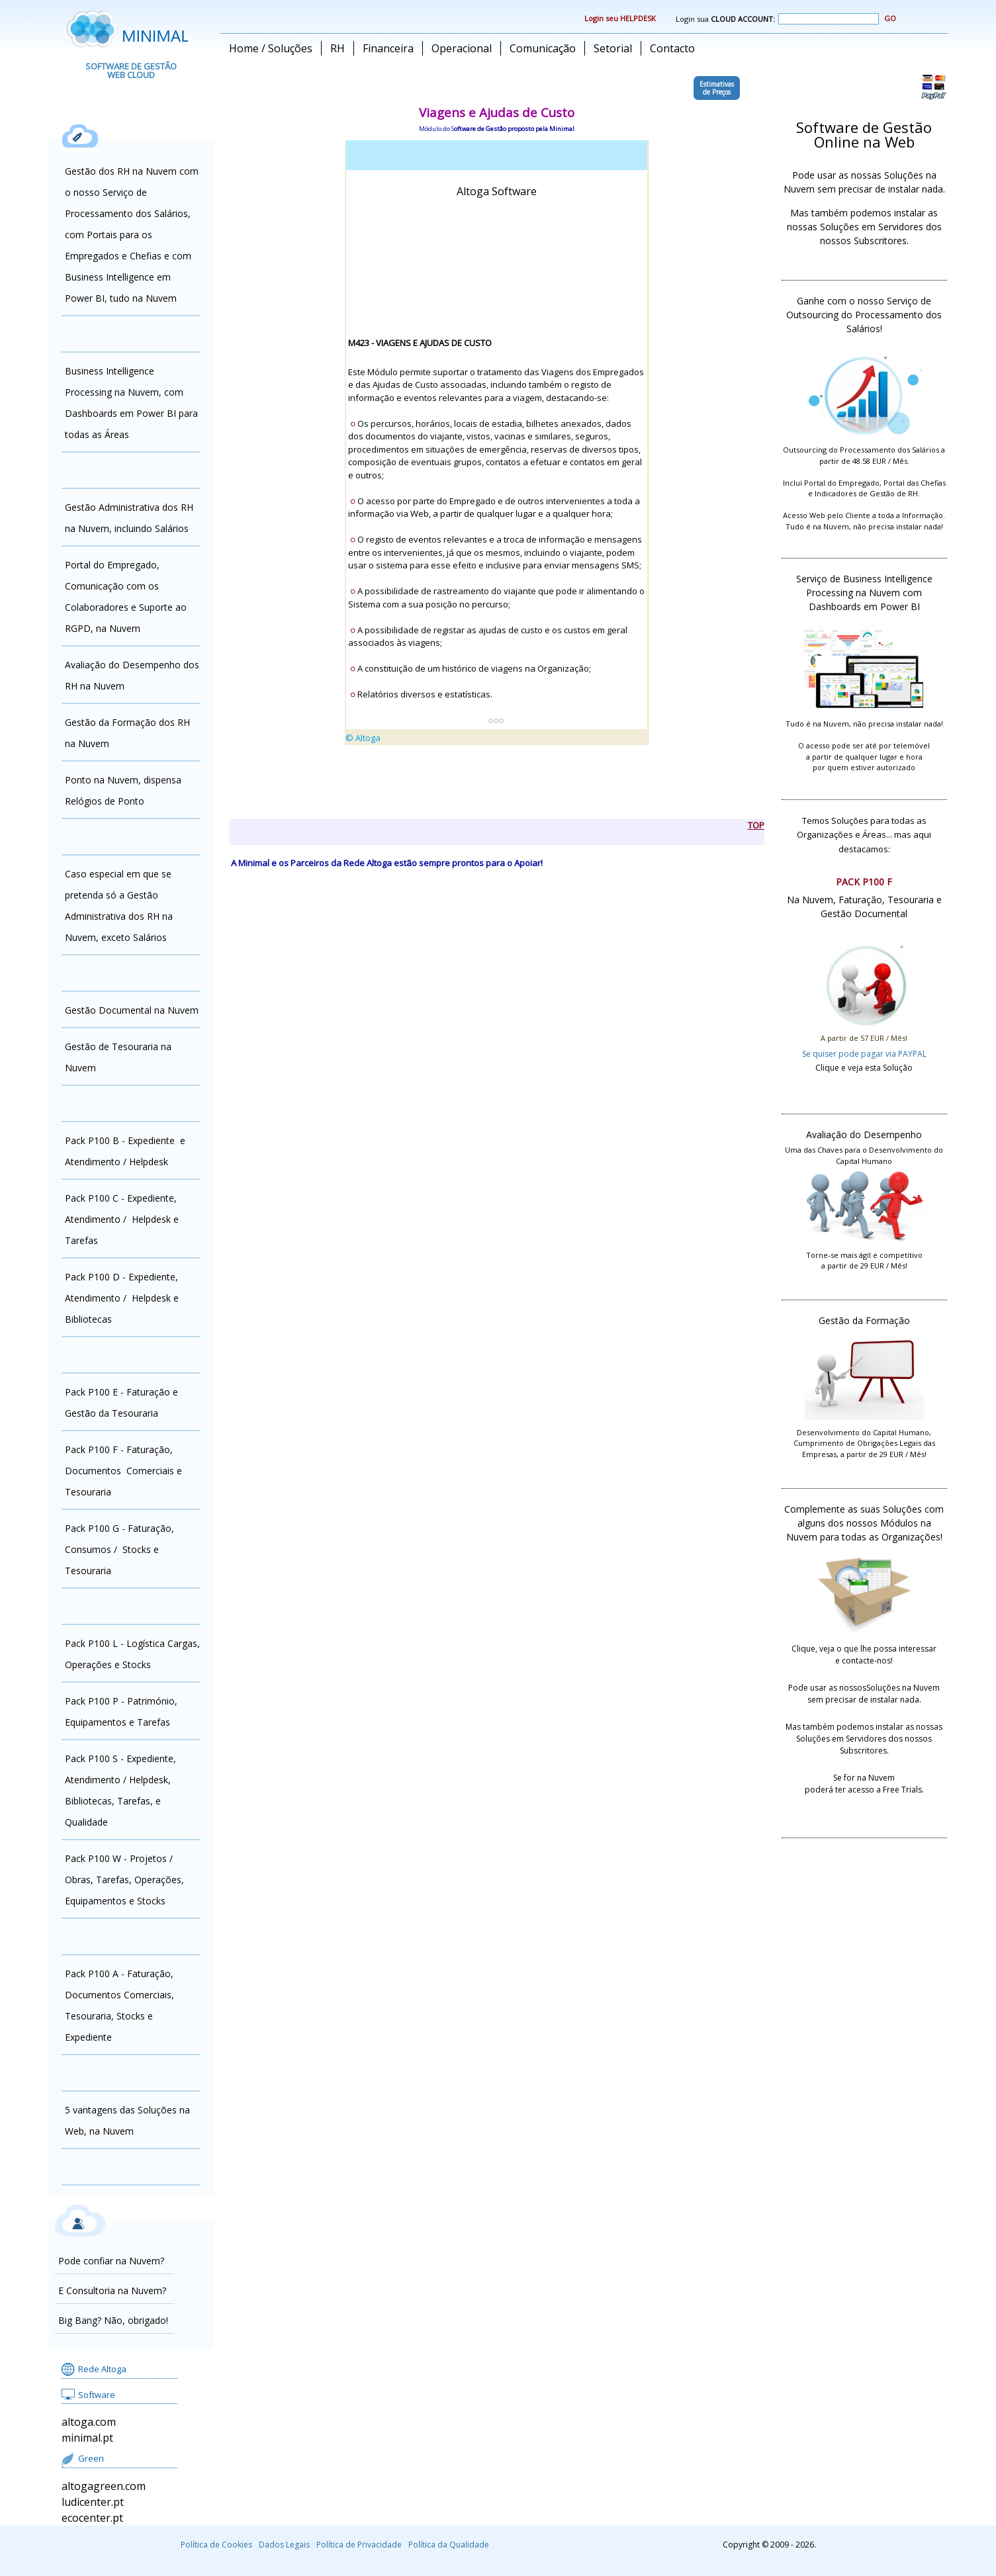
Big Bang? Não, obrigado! (113, 2320)
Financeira (388, 48)
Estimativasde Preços (717, 88)
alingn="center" (496, 474)
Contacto (672, 48)
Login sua (777, 18)
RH (337, 48)
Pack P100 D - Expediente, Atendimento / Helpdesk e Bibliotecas (122, 1297)
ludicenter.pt (93, 2502)
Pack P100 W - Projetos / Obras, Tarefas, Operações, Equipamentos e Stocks (124, 1879)
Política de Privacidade (359, 2544)
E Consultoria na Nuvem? (112, 2290)
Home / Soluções (270, 48)
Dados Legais (284, 2544)
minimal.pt (87, 2437)
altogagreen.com (104, 2486)
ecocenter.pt (92, 2517)
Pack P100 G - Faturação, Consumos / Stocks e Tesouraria (119, 1549)
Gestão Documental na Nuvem (132, 1010)
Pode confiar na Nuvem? (111, 2260)
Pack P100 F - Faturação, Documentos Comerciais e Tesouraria (123, 1470)
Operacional (461, 48)
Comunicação (543, 48)
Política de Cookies (216, 2544)
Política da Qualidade (448, 2544)
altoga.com (89, 2422)
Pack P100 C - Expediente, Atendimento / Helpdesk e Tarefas (122, 1219)
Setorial (613, 48)
